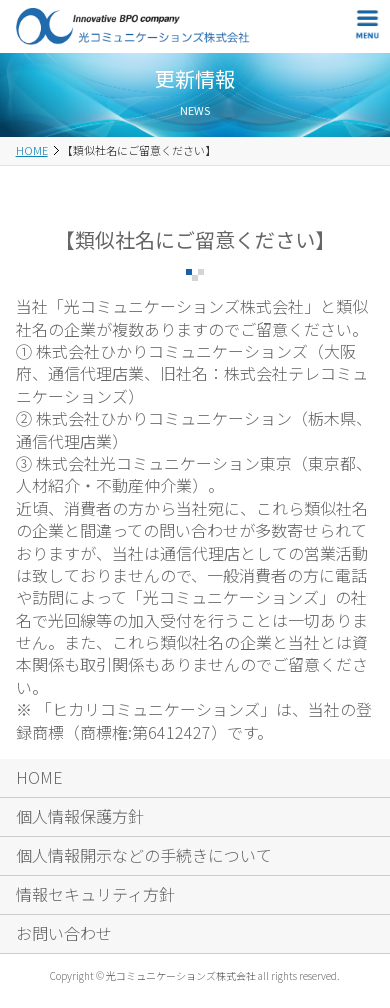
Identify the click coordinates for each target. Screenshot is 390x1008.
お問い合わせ (64, 933)
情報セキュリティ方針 (95, 894)
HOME (32, 150)
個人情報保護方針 (80, 816)
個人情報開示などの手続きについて (144, 855)
